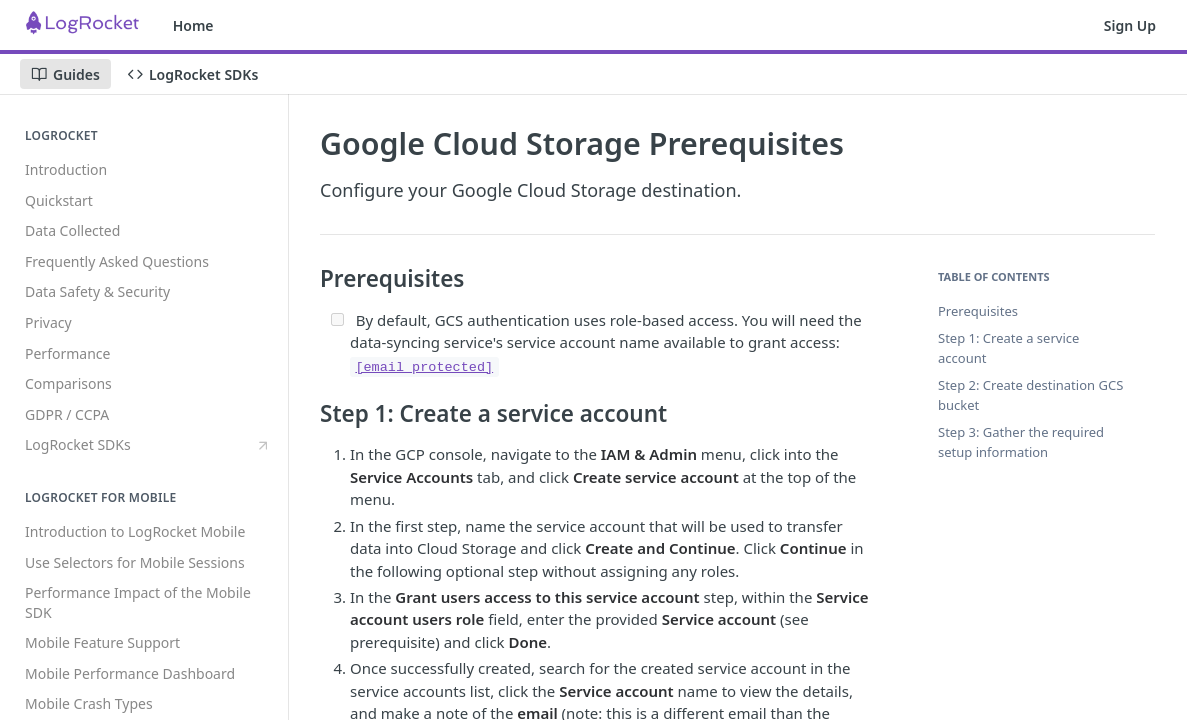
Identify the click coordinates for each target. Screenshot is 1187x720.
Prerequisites (978, 311)
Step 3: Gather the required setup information (1021, 442)
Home (193, 25)
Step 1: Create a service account (1008, 348)
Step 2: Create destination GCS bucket (1030, 395)
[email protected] (424, 367)
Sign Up (1130, 25)
